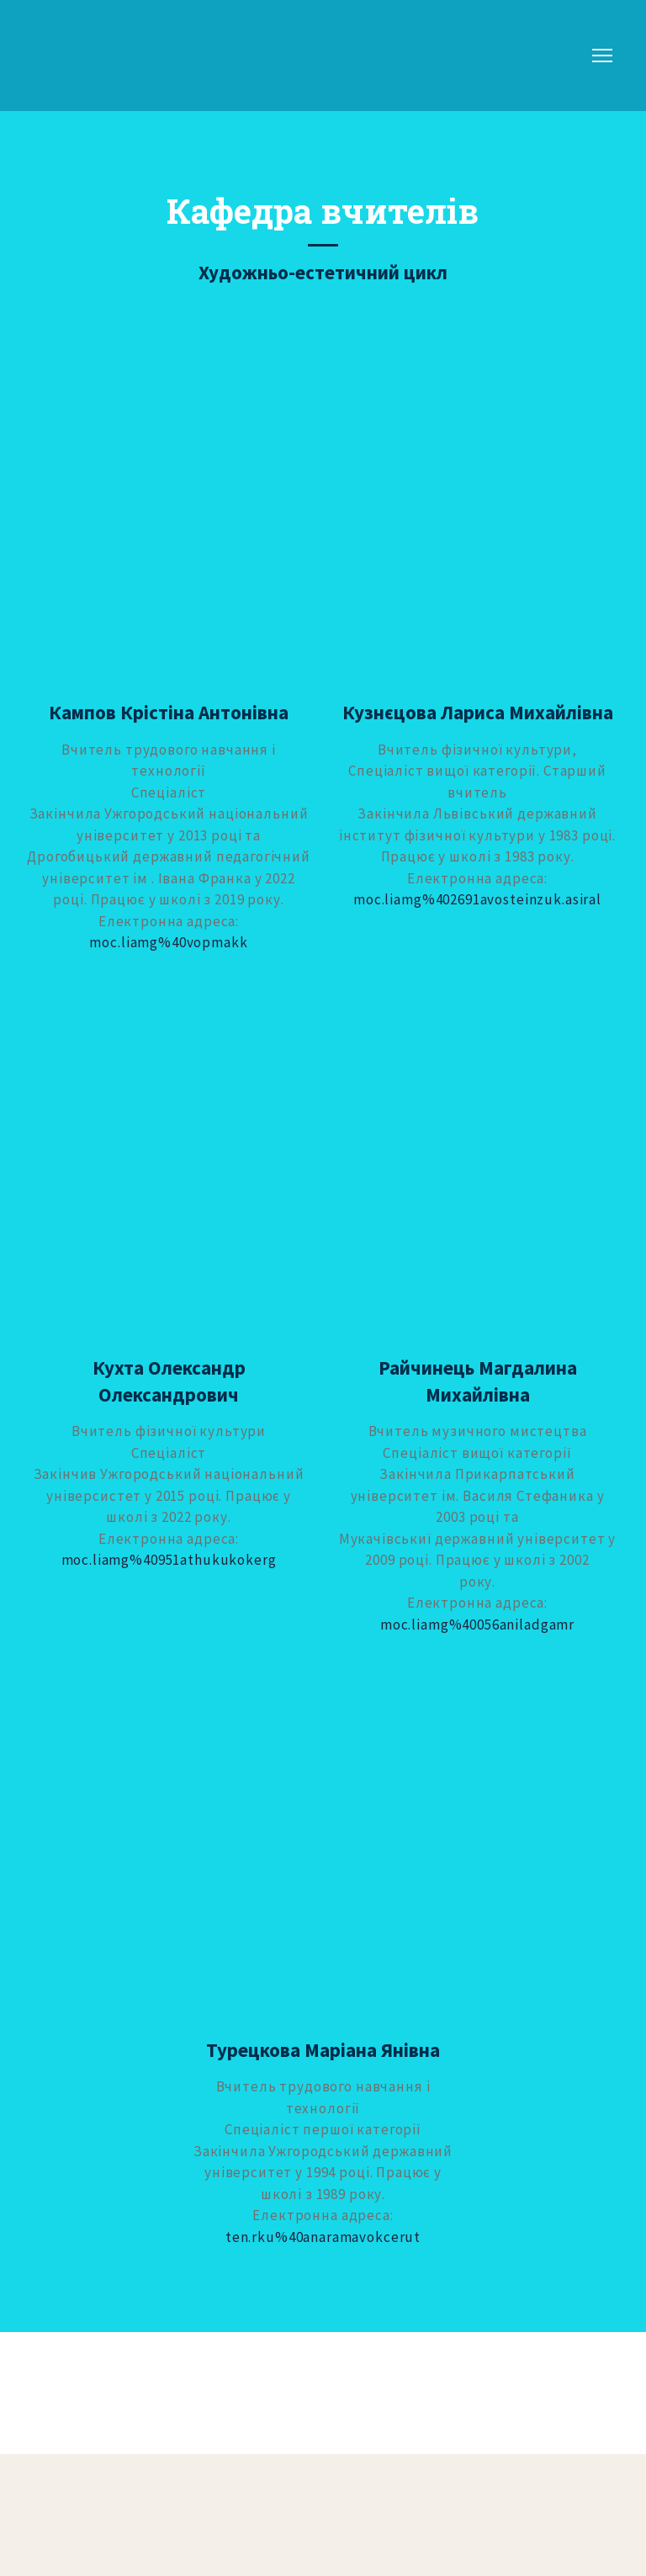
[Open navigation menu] (602, 55)
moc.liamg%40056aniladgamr (477, 1624)
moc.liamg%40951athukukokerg (169, 1559)
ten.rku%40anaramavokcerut (323, 2237)
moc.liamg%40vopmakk (168, 942)
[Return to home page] (78, 55)
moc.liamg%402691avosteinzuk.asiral (477, 899)
